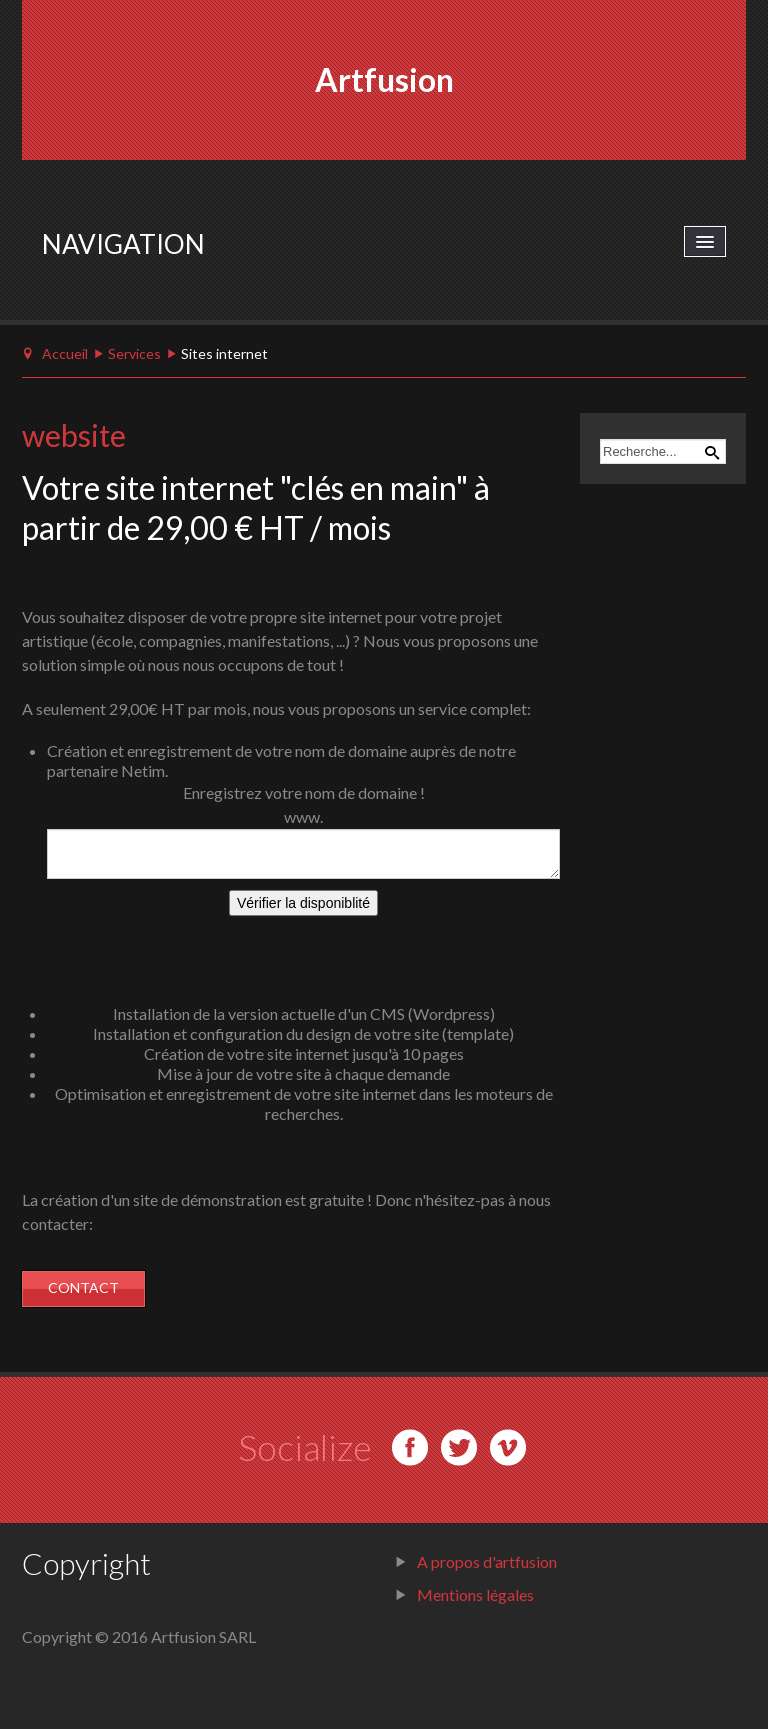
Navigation (123, 244)
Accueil (65, 353)
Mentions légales (475, 1594)
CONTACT (83, 1287)
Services (134, 353)
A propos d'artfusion (487, 1561)
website (74, 435)
